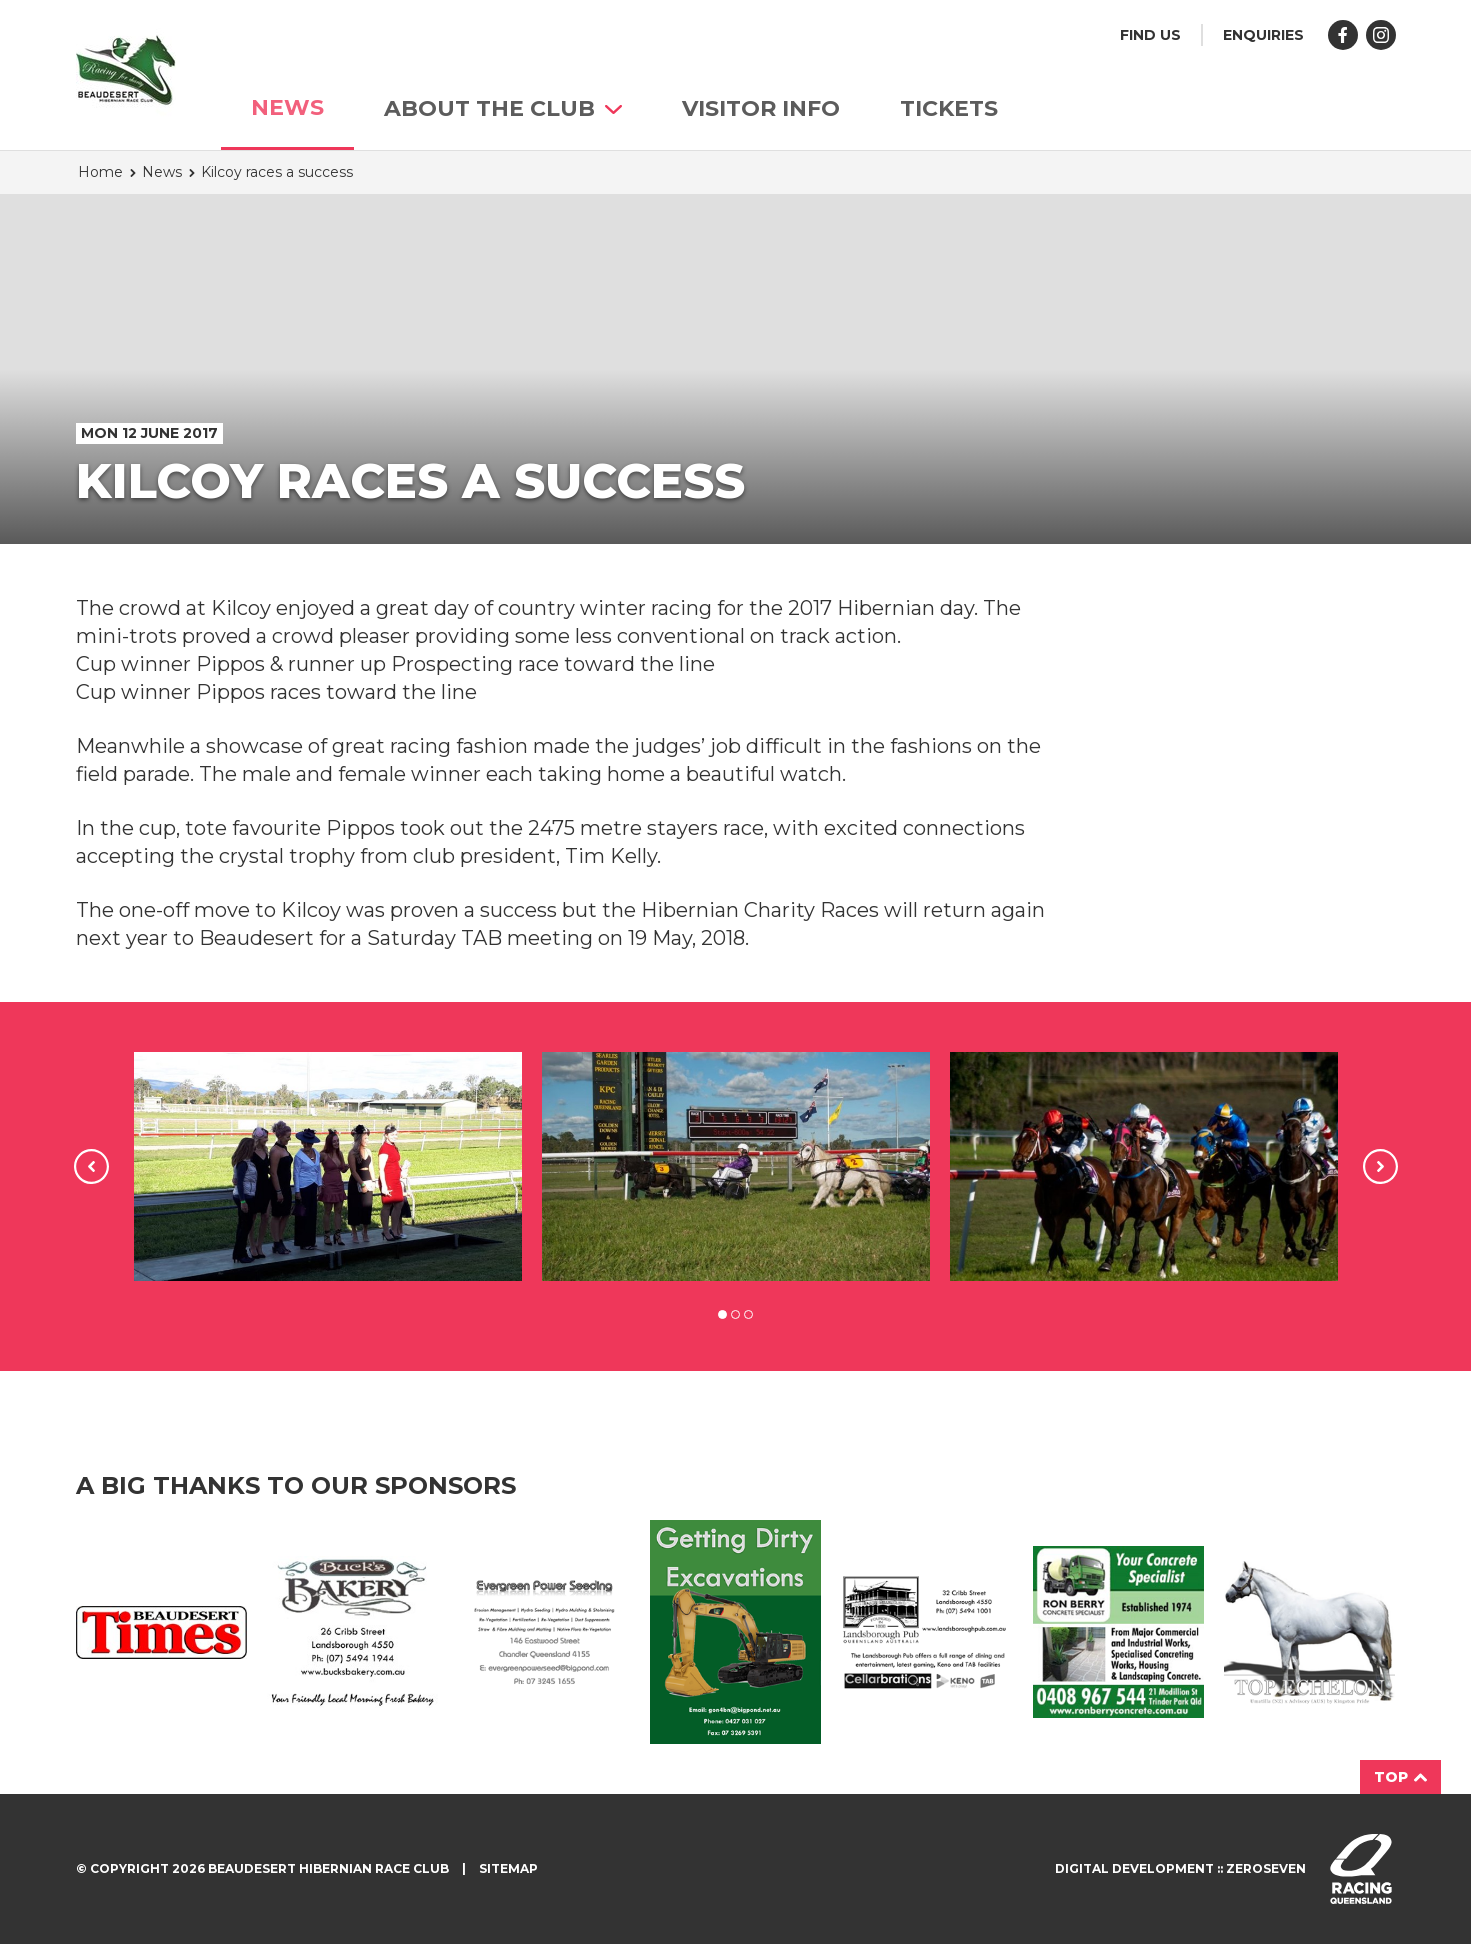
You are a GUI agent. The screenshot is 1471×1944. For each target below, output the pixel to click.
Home (100, 172)
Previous (91, 1166)
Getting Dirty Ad (735, 1632)
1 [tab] (722, 1314)
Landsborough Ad (926, 1632)
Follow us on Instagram (1381, 35)
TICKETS (949, 108)
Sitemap (508, 1868)
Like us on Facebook (1343, 35)
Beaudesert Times (161, 1632)
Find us (1150, 35)
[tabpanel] (328, 1166)
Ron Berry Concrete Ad (1118, 1631)
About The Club (503, 108)
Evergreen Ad (543, 1632)
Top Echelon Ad (1309, 1632)
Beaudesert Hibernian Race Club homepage (126, 70)
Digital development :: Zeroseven (1180, 1868)
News (287, 107)
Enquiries (1263, 35)
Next (1380, 1166)
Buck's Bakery (352, 1631)
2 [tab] (735, 1314)
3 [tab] (748, 1314)
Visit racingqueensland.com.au (1361, 1869)
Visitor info (761, 108)
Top (1400, 1777)
